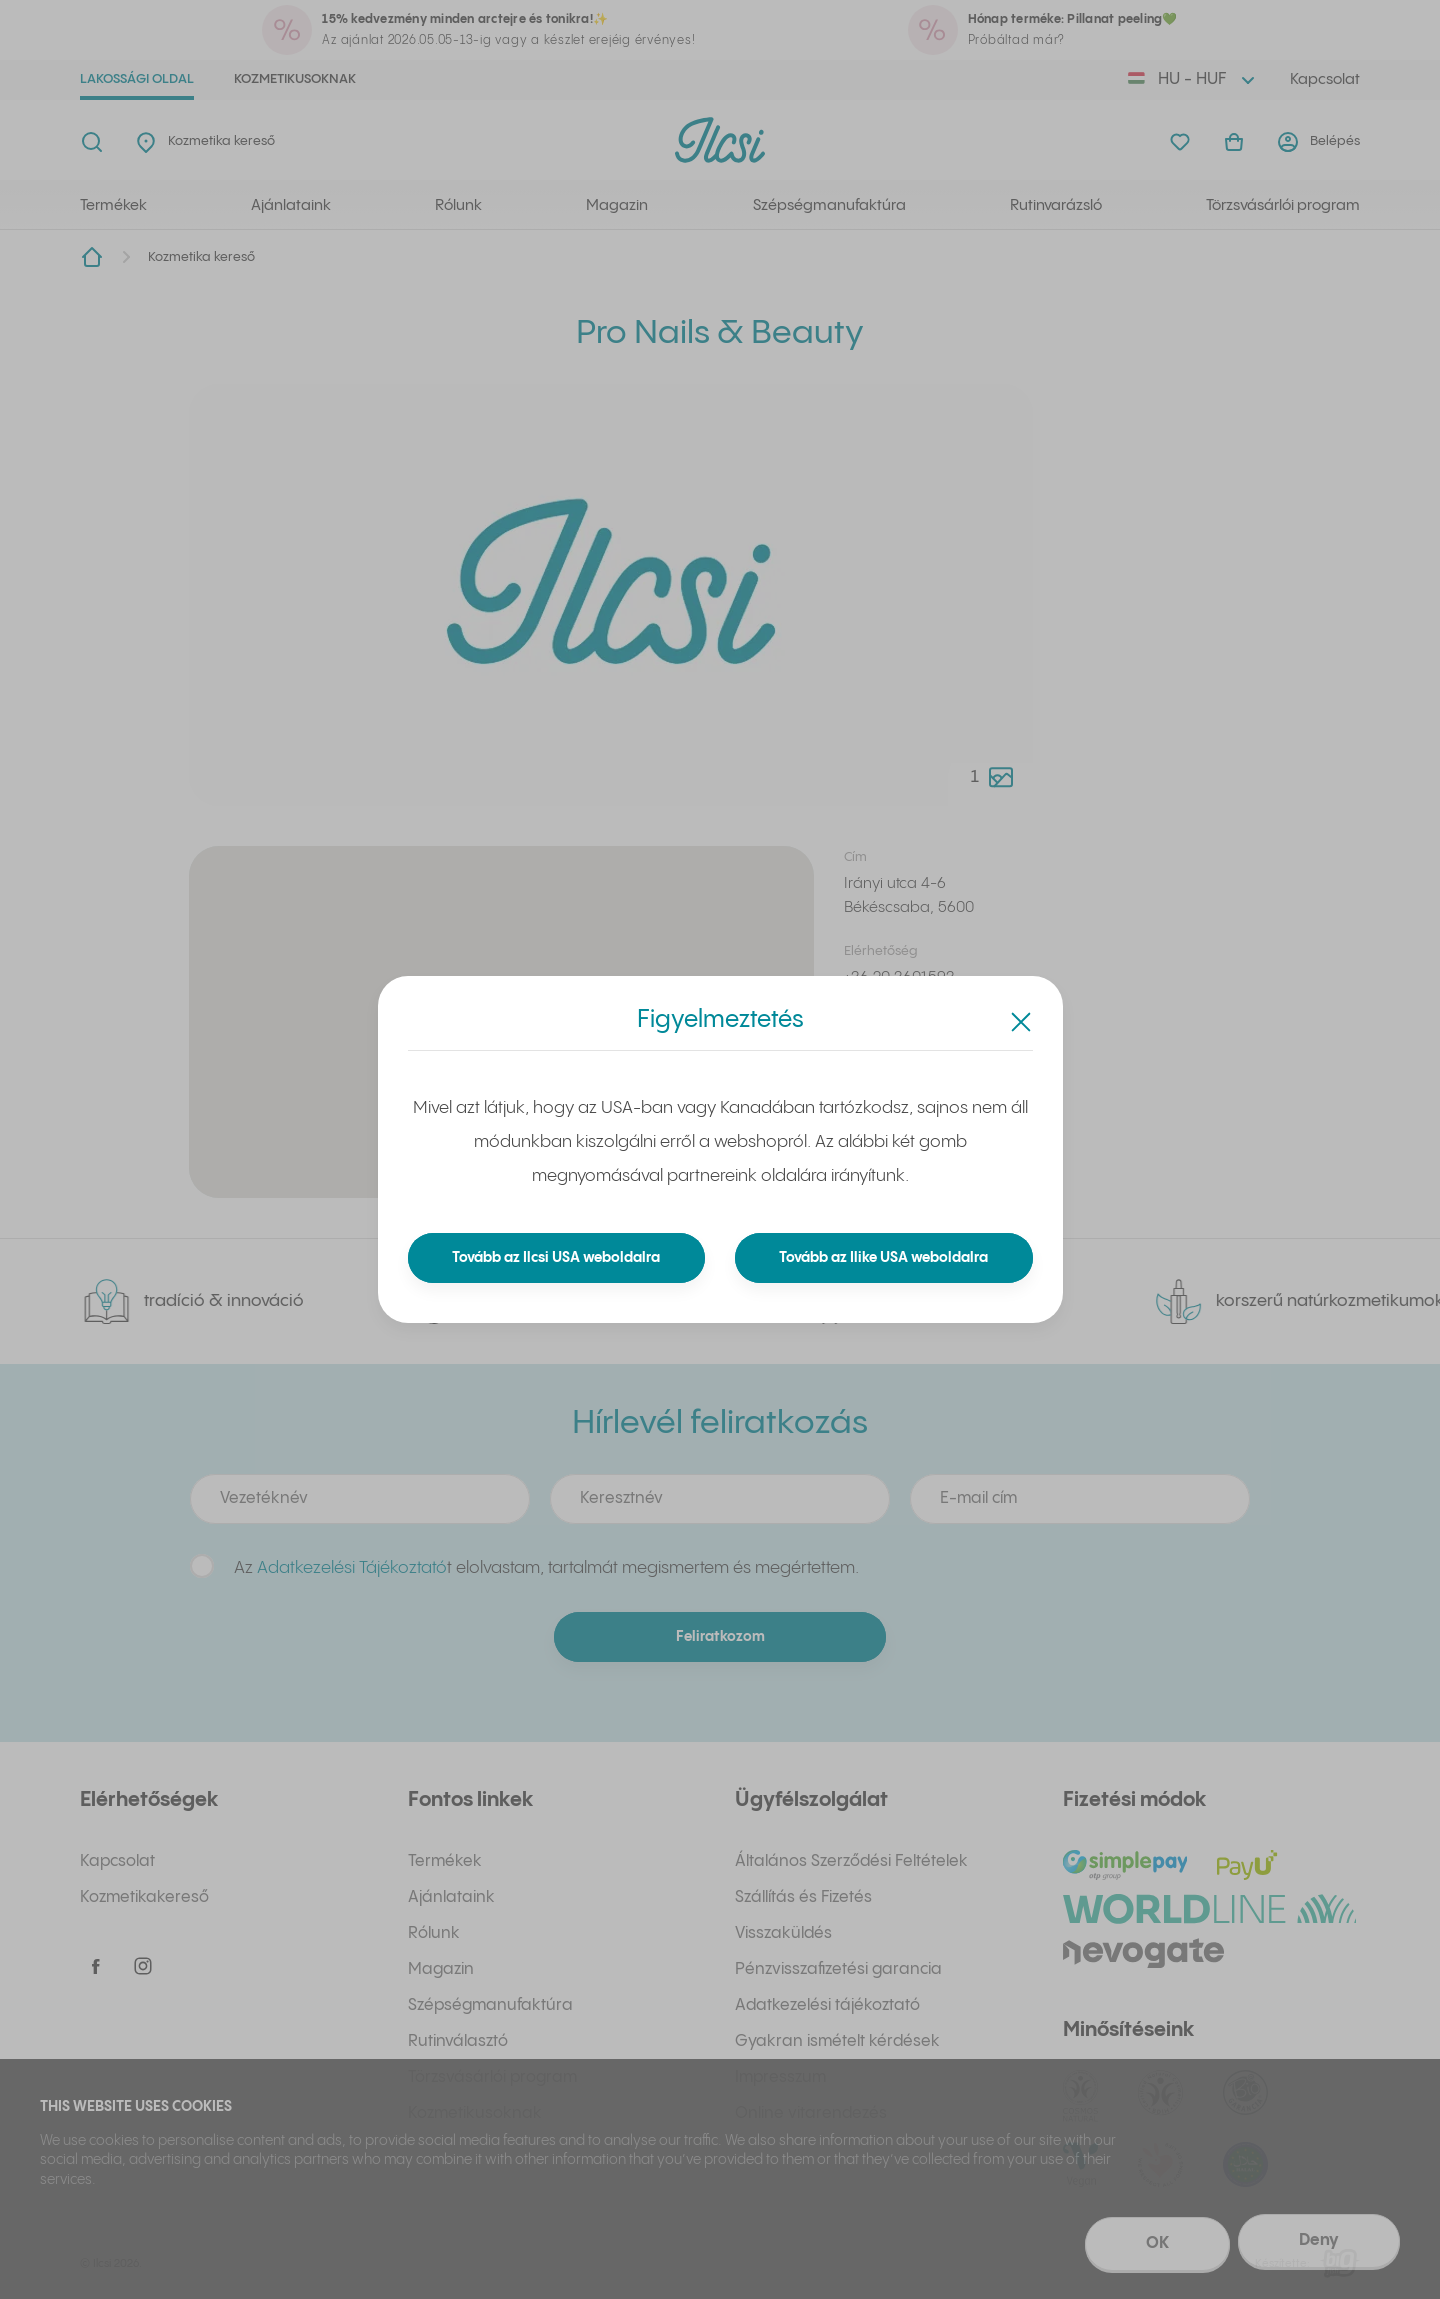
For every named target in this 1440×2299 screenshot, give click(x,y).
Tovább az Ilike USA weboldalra (884, 1258)
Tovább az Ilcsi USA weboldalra (556, 1258)
